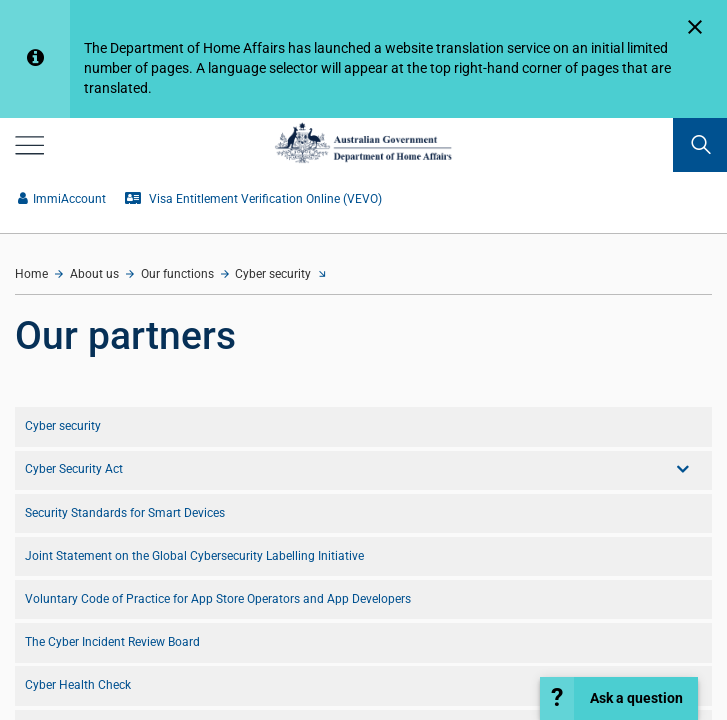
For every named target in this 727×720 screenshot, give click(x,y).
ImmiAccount (62, 199)
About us (94, 274)
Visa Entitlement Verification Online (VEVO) (253, 199)
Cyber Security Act (74, 469)
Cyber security (273, 274)
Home (31, 274)
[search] (700, 145)
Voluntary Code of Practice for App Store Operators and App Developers (218, 599)
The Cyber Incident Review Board (112, 642)
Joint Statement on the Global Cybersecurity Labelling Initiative (194, 556)
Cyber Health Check (78, 685)
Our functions (177, 274)
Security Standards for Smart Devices (125, 513)
